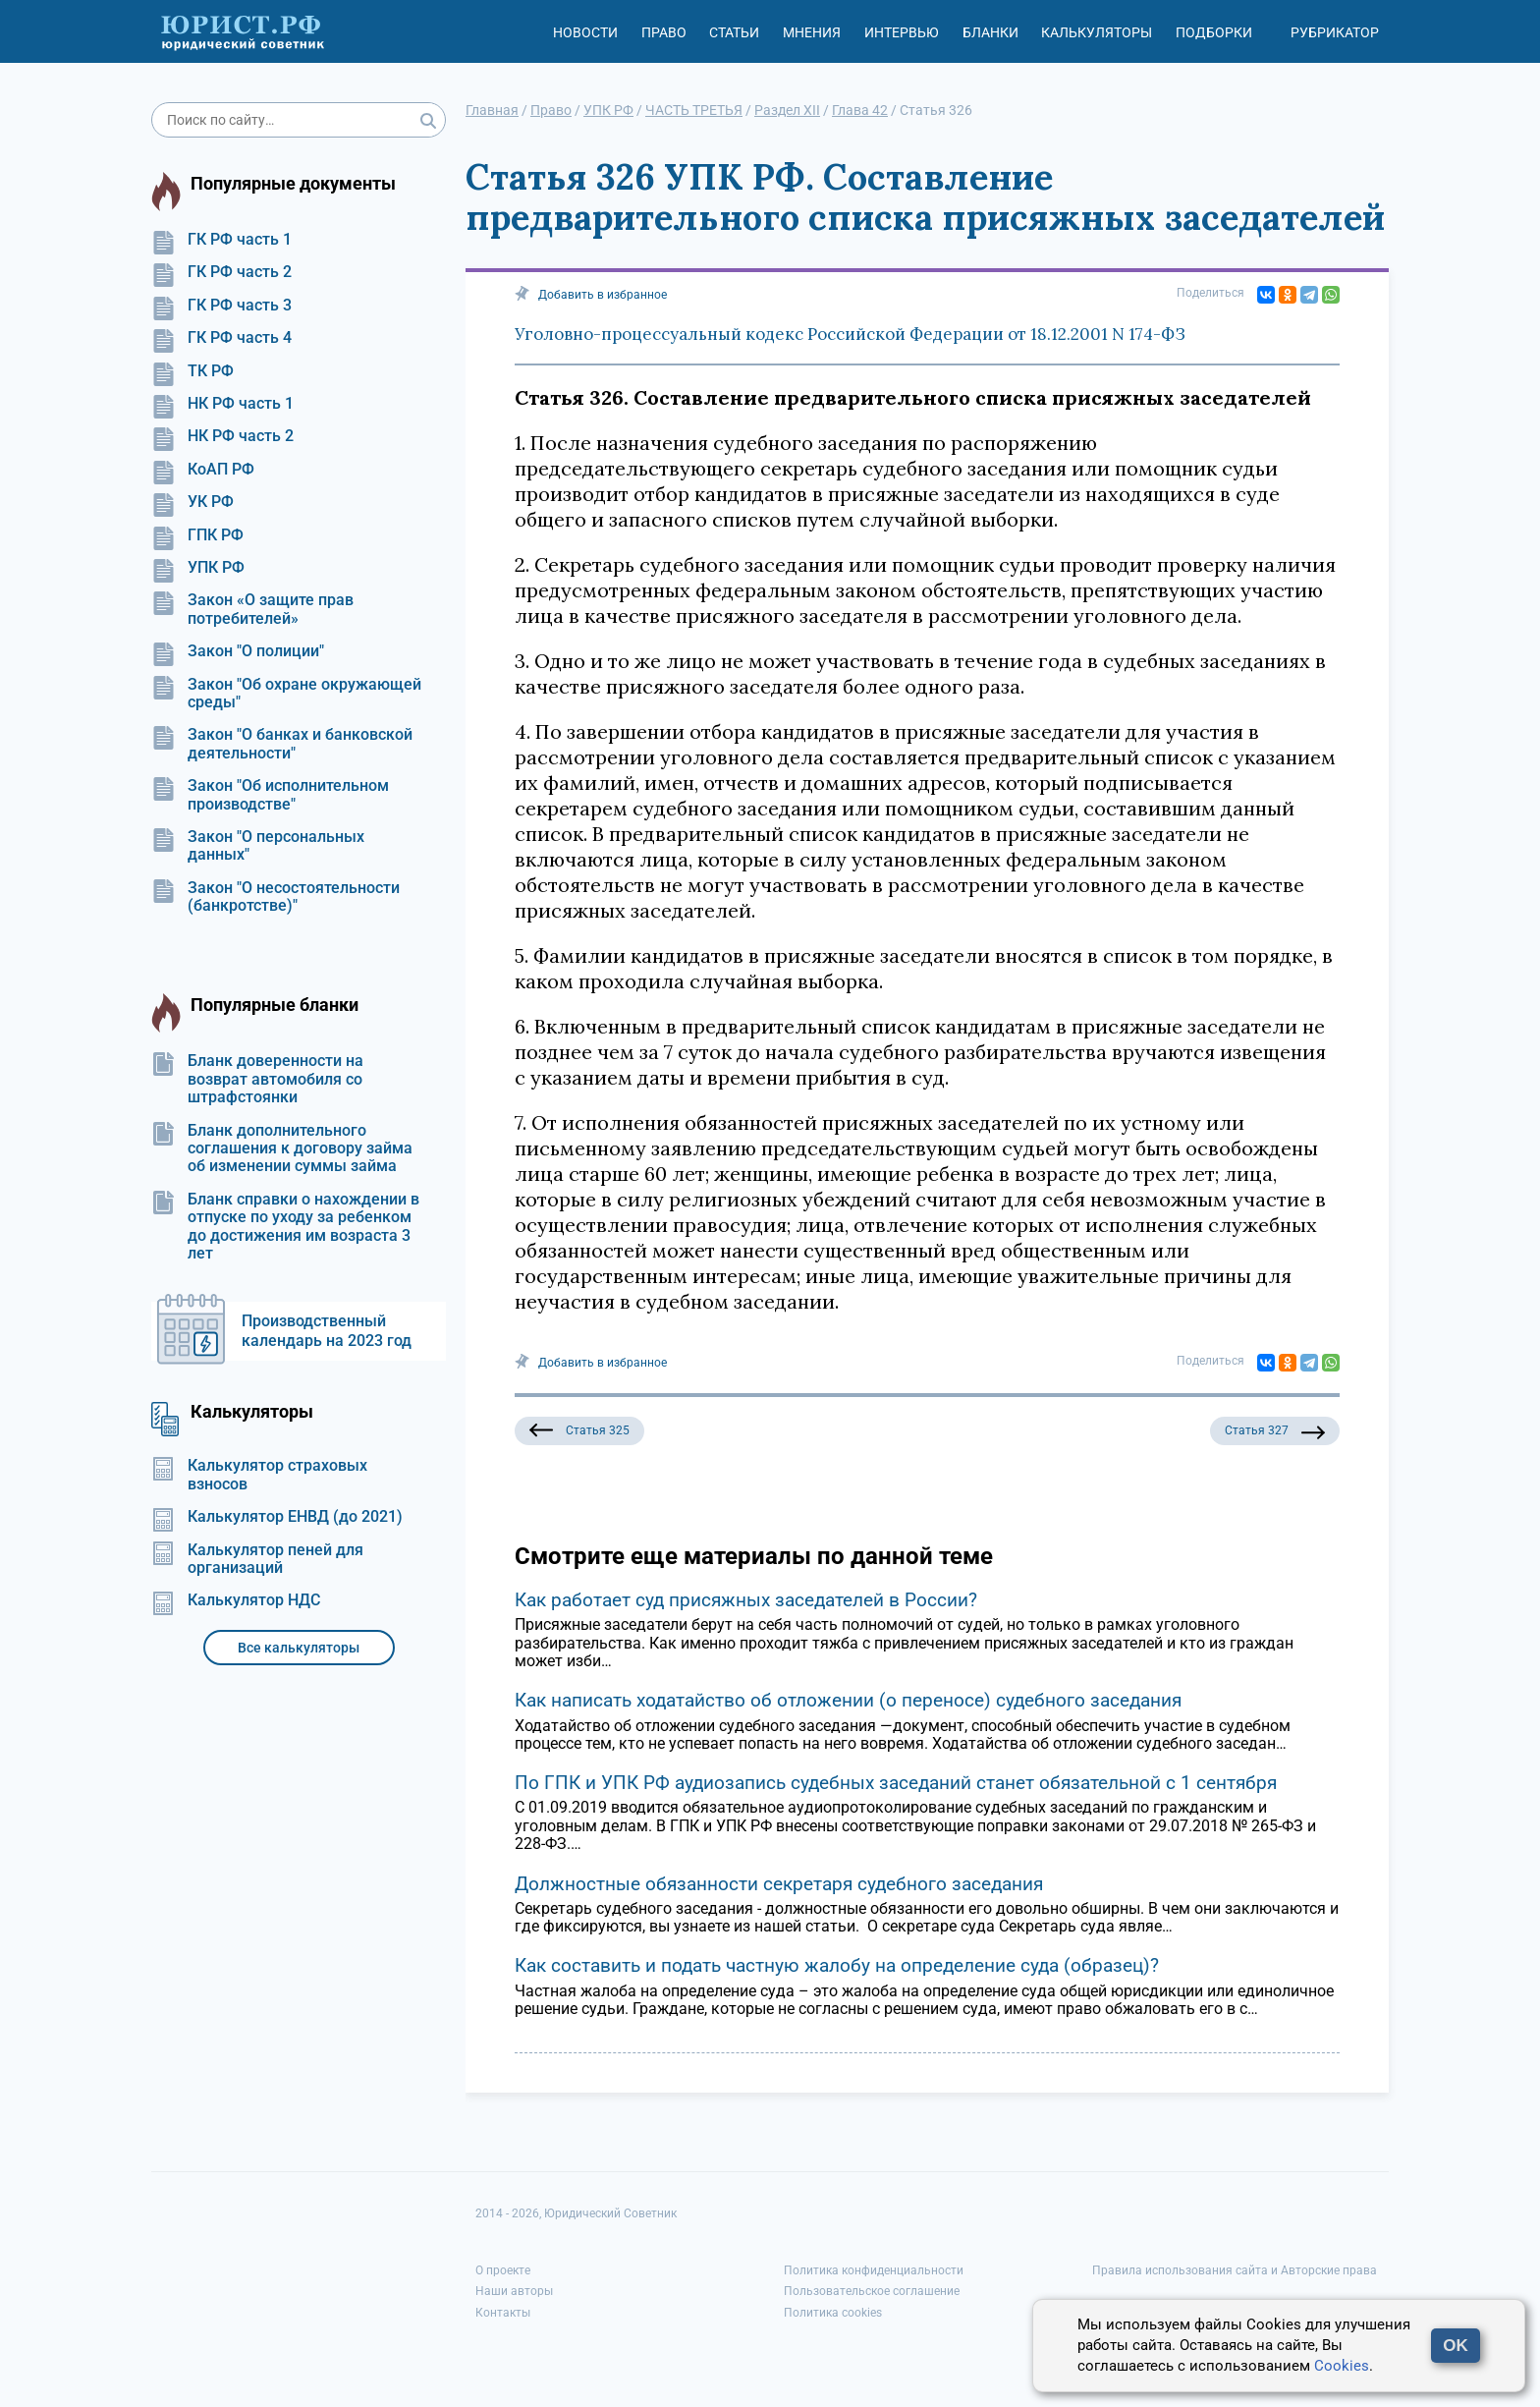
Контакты (502, 2313)
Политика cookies (833, 2313)
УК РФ (192, 502)
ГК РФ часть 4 (221, 338)
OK (1455, 2345)
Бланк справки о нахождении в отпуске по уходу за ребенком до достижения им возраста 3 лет (285, 1226)
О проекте (502, 2270)
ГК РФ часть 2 (221, 272)
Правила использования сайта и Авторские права (1234, 2270)
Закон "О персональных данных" (257, 846)
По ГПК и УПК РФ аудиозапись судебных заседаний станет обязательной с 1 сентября (896, 1782)
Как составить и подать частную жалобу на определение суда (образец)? (837, 1965)
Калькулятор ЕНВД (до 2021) (277, 1517)
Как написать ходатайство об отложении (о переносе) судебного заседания (848, 1700)
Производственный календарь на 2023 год (327, 1331)
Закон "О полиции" (237, 651)
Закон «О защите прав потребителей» (252, 609)
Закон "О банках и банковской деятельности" (281, 743)
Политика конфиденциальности (873, 2270)
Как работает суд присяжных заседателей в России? (746, 1600)
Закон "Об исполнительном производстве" (270, 794)
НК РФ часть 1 (222, 404)
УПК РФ (198, 568)
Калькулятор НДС (235, 1600)
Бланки (990, 32)
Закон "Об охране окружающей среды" (286, 693)
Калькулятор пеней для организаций (257, 1559)
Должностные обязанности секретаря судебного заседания (779, 1884)
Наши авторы (514, 2291)
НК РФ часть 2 (222, 436)
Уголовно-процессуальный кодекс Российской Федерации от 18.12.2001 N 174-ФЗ (850, 334)
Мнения (812, 32)
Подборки (1214, 32)
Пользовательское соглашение (872, 2291)
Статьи (734, 32)
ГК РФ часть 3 (221, 305)
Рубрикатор (1335, 32)
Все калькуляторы (298, 1647)
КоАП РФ (202, 469)
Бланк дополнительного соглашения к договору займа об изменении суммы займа (281, 1149)
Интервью (901, 32)
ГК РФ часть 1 (221, 240)
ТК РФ (192, 371)
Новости (585, 32)
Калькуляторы (1096, 32)
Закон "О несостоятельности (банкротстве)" (275, 897)
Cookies (1341, 2366)
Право (664, 32)
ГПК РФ (197, 535)
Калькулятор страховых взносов (259, 1474)
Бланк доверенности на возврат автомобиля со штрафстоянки (257, 1079)
